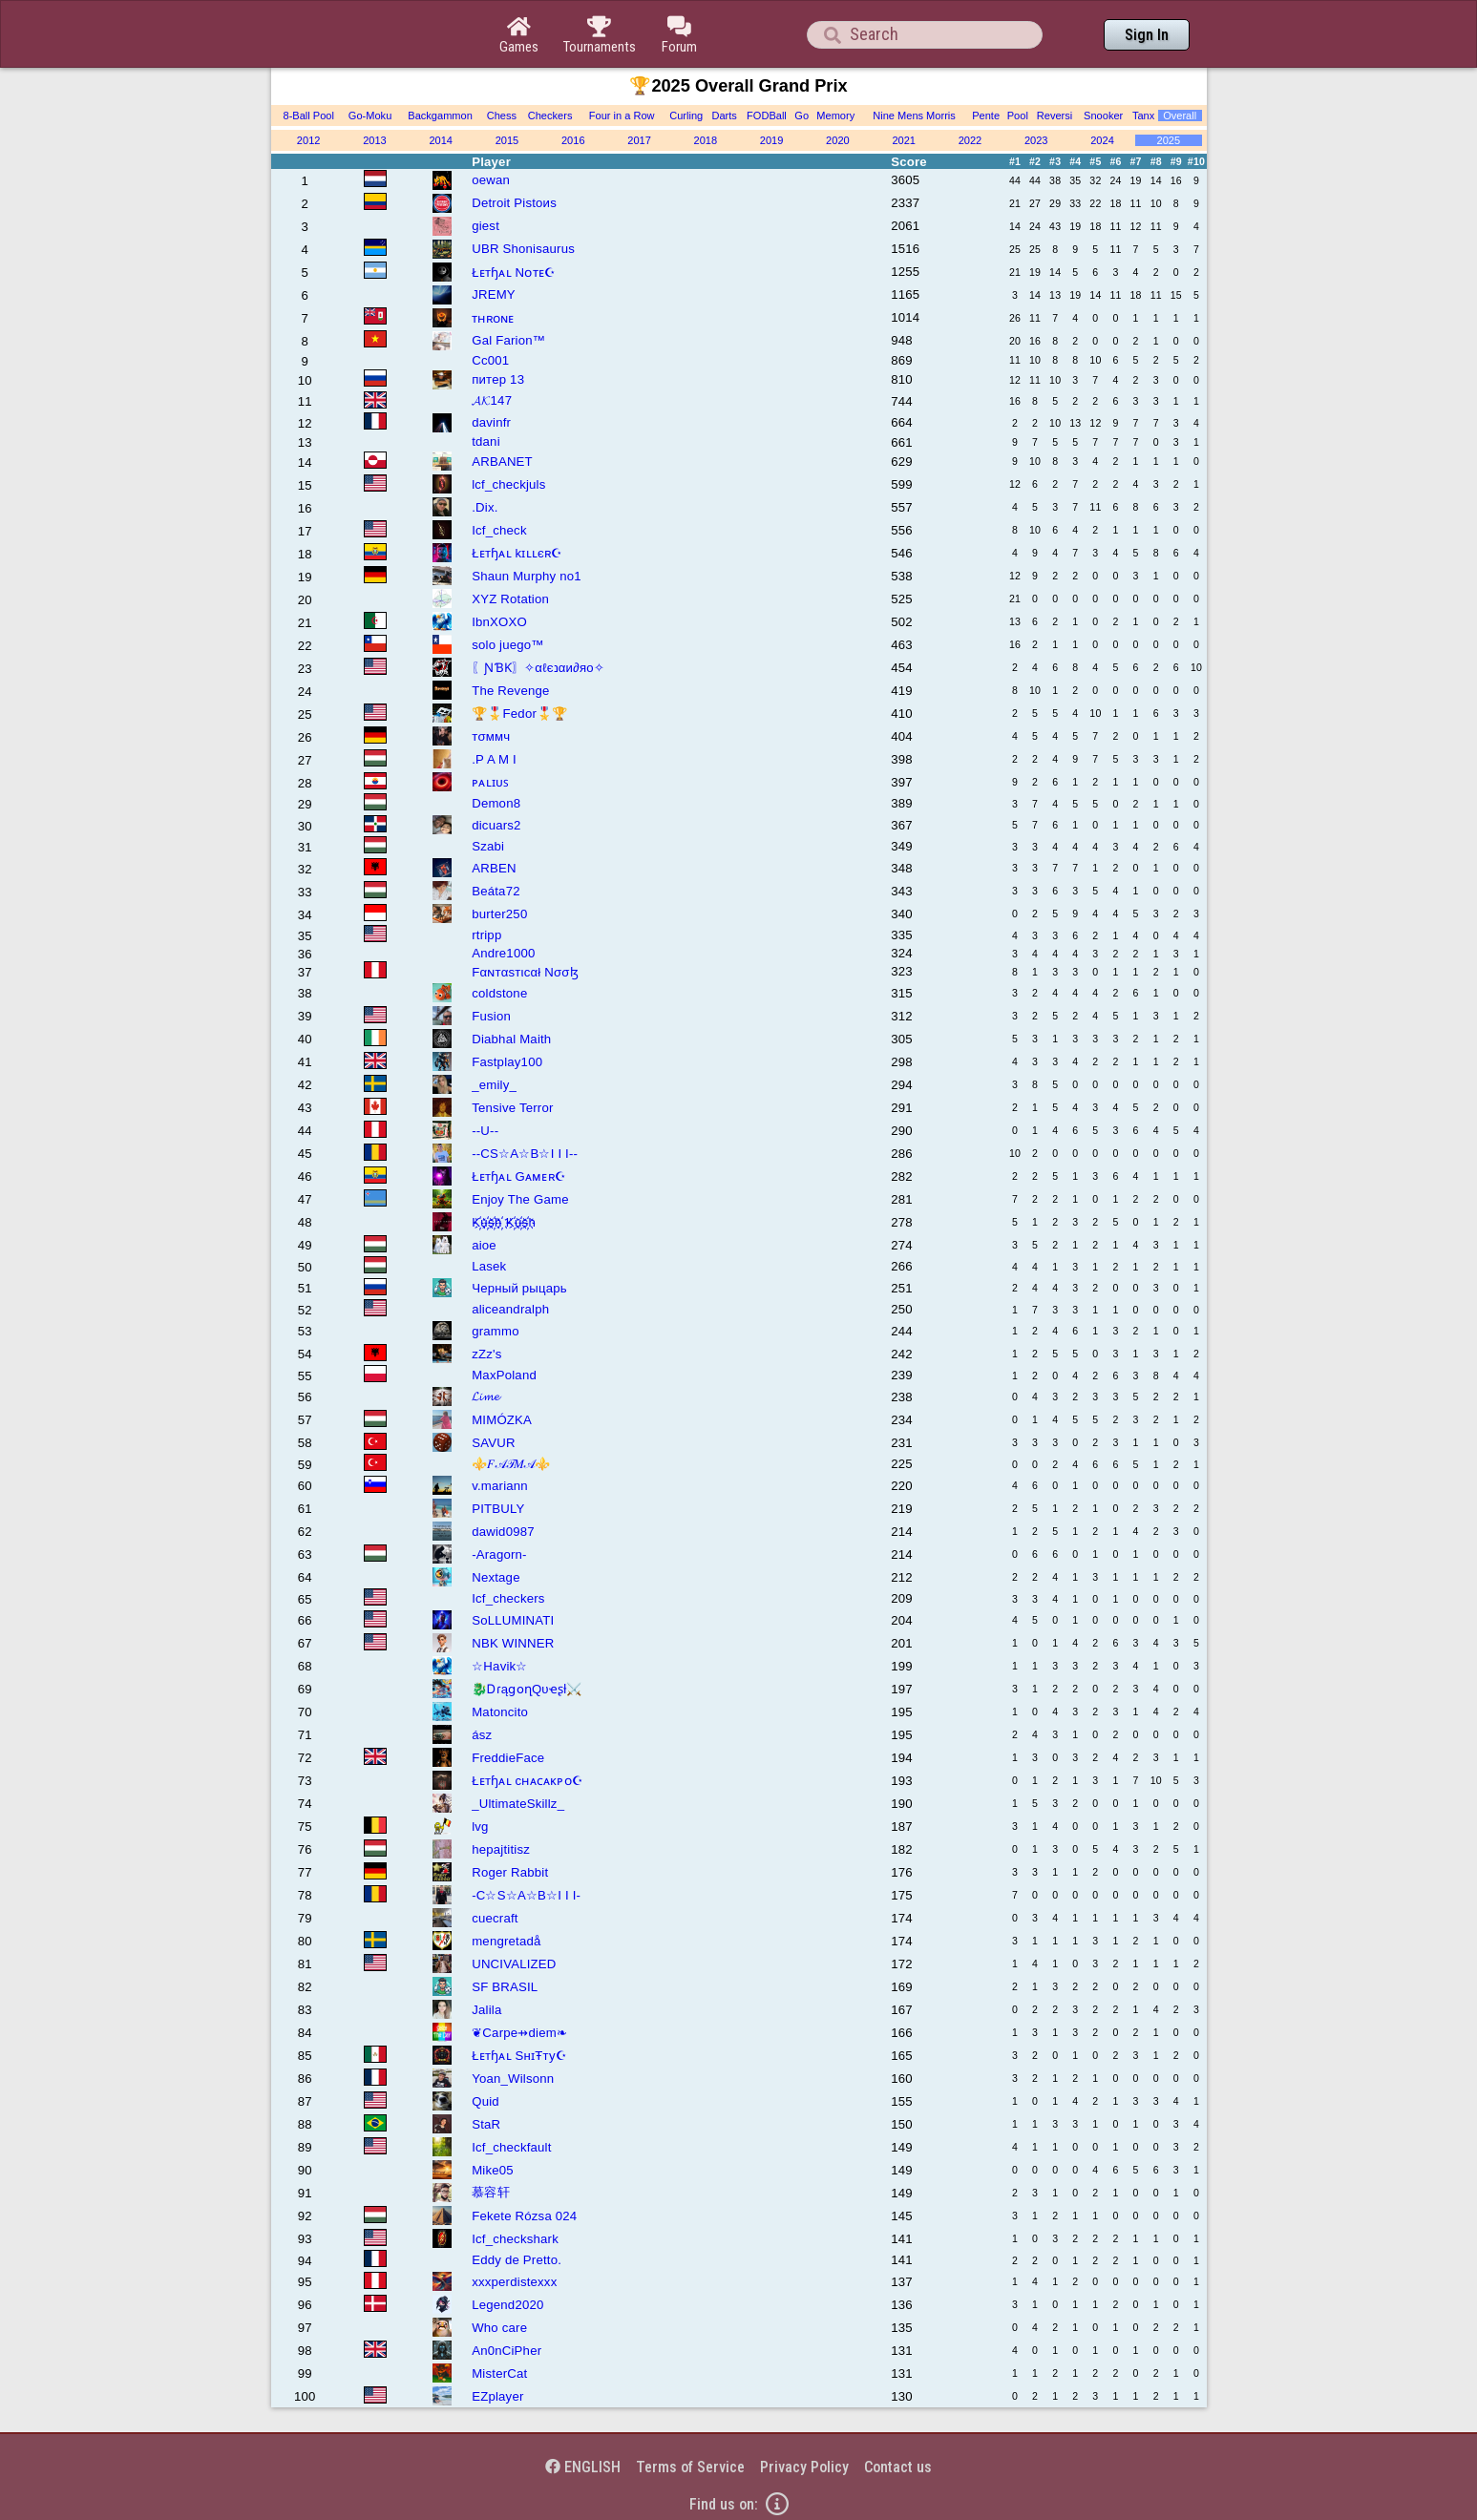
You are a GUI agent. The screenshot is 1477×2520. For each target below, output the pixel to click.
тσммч (491, 736)
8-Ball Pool (309, 115)
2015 (507, 140)
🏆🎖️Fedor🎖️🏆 (519, 713)
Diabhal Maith (511, 1039)
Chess (502, 115)
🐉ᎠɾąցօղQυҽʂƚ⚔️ (526, 1689)
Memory (835, 115)
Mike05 (493, 2170)
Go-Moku (369, 115)
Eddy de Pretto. (516, 2260)
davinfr (491, 422)
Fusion (491, 1016)
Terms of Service (690, 2467)
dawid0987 (503, 1531)
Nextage (496, 1577)
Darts (723, 115)
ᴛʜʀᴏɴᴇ (493, 318)
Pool (1017, 115)
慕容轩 (491, 2192)
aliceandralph (510, 1309)
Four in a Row (622, 115)
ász (482, 1735)
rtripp (486, 935)
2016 (573, 140)
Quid (485, 2101)
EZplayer (497, 2396)
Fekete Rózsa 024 (524, 2216)
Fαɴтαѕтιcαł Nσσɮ (525, 972)
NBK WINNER (513, 1643)
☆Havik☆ (499, 1666)
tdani (486, 441)
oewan (491, 180)
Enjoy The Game (520, 1199)
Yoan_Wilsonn (513, 2078)
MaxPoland (504, 1375)
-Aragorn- (499, 1554)
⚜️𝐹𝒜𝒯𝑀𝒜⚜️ (511, 1464)
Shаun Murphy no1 (526, 576)
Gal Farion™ (508, 340)
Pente (986, 115)
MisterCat (499, 2373)
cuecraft (495, 1918)
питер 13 (498, 379)
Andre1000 (503, 953)
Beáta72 (496, 891)
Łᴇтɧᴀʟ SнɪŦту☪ (519, 2055)
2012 (309, 140)
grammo (495, 1331)
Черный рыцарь (519, 1288)
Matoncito (500, 1712)
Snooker (1103, 115)
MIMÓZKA (502, 1420)
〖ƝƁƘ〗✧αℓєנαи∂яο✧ (538, 668)
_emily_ (494, 1085)
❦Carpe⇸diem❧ (519, 2033)
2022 (970, 140)
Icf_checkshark (515, 2239)
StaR (486, 2124)
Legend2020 (507, 2305)
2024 (1102, 140)
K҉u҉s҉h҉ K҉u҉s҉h (504, 1222)
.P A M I (494, 759)
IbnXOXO (499, 622)
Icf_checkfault (511, 2147)
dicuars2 (496, 825)
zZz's (486, 1354)
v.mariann (500, 1486)
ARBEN (494, 868)
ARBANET (502, 461)
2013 (375, 140)
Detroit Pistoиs (514, 203)
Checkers (550, 115)
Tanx (1143, 115)
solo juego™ (508, 645)
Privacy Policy (804, 2467)
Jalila (486, 2010)
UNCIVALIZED (514, 1964)
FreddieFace (508, 1758)
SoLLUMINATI (513, 1620)
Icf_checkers (508, 1598)
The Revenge (510, 690)
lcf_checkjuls (508, 484)
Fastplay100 (507, 1062)
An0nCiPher (506, 2350)
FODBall (767, 115)
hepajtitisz (501, 1849)
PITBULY (498, 1509)
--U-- (485, 1131)
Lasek (489, 1266)
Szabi (488, 846)
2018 (706, 140)
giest (485, 226)
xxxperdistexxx (514, 2282)
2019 (772, 140)
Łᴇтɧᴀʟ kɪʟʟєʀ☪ (517, 553)
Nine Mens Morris (914, 115)
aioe (484, 1245)
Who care (499, 2327)
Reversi (1054, 115)
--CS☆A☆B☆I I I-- (525, 1153)
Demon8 (496, 803)
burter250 (499, 914)
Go (801, 115)
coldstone (499, 993)
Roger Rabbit (510, 1872)
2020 (838, 140)
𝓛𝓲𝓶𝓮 (485, 1396)
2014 (441, 140)
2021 (904, 140)
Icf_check (499, 530)
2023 (1036, 140)
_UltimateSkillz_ (518, 1803)
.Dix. (484, 507)
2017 (639, 140)
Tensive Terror (512, 1108)
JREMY (494, 294)
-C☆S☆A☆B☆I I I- (526, 1895)
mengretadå (506, 1941)
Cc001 (490, 360)
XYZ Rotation (510, 599)
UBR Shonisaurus (523, 249)
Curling (686, 115)
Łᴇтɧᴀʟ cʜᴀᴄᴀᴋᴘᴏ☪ (527, 1781)
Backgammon (440, 115)
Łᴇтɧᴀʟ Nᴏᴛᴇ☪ (514, 272)
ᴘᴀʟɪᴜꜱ (490, 782)
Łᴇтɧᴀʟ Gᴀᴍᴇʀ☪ (519, 1176)
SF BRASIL (505, 1987)
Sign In (1147, 35)
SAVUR (493, 1443)
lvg (480, 1826)
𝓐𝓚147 (492, 400)
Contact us (898, 2467)
